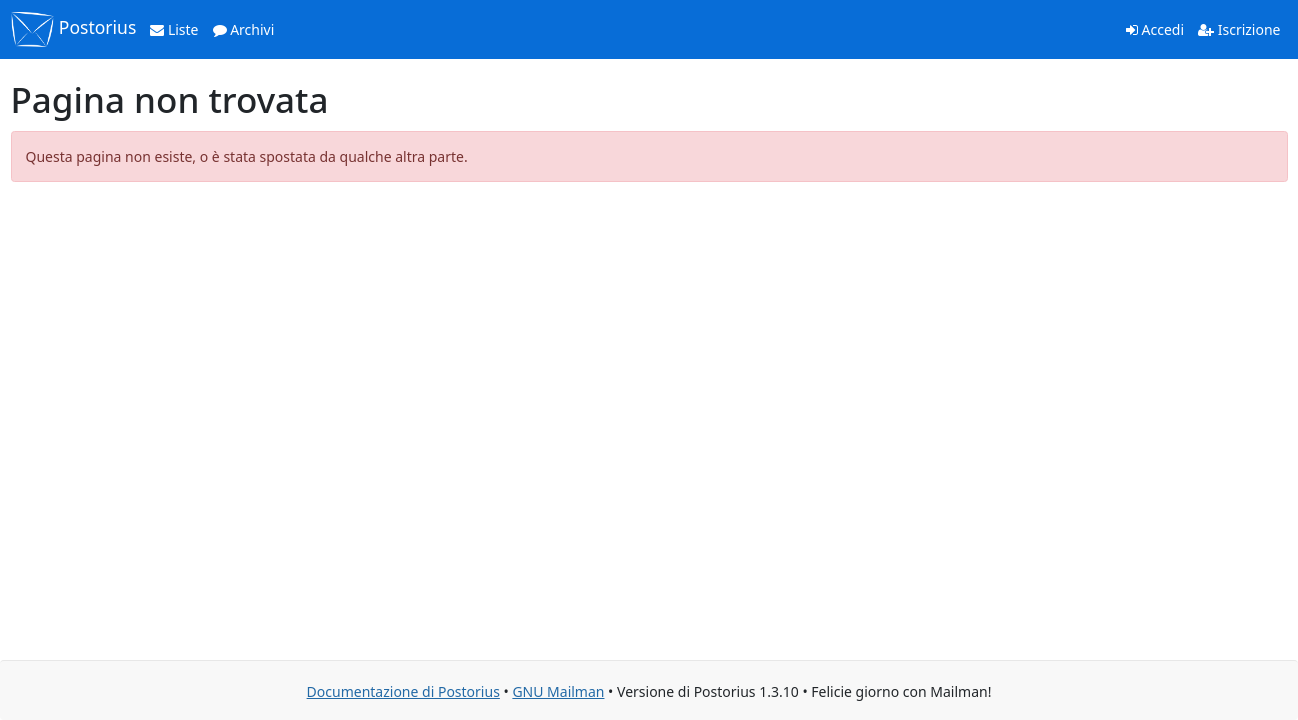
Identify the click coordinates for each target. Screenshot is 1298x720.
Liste (174, 29)
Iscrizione (1239, 29)
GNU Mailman (558, 691)
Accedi (1155, 29)
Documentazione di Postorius (403, 691)
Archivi (244, 29)
